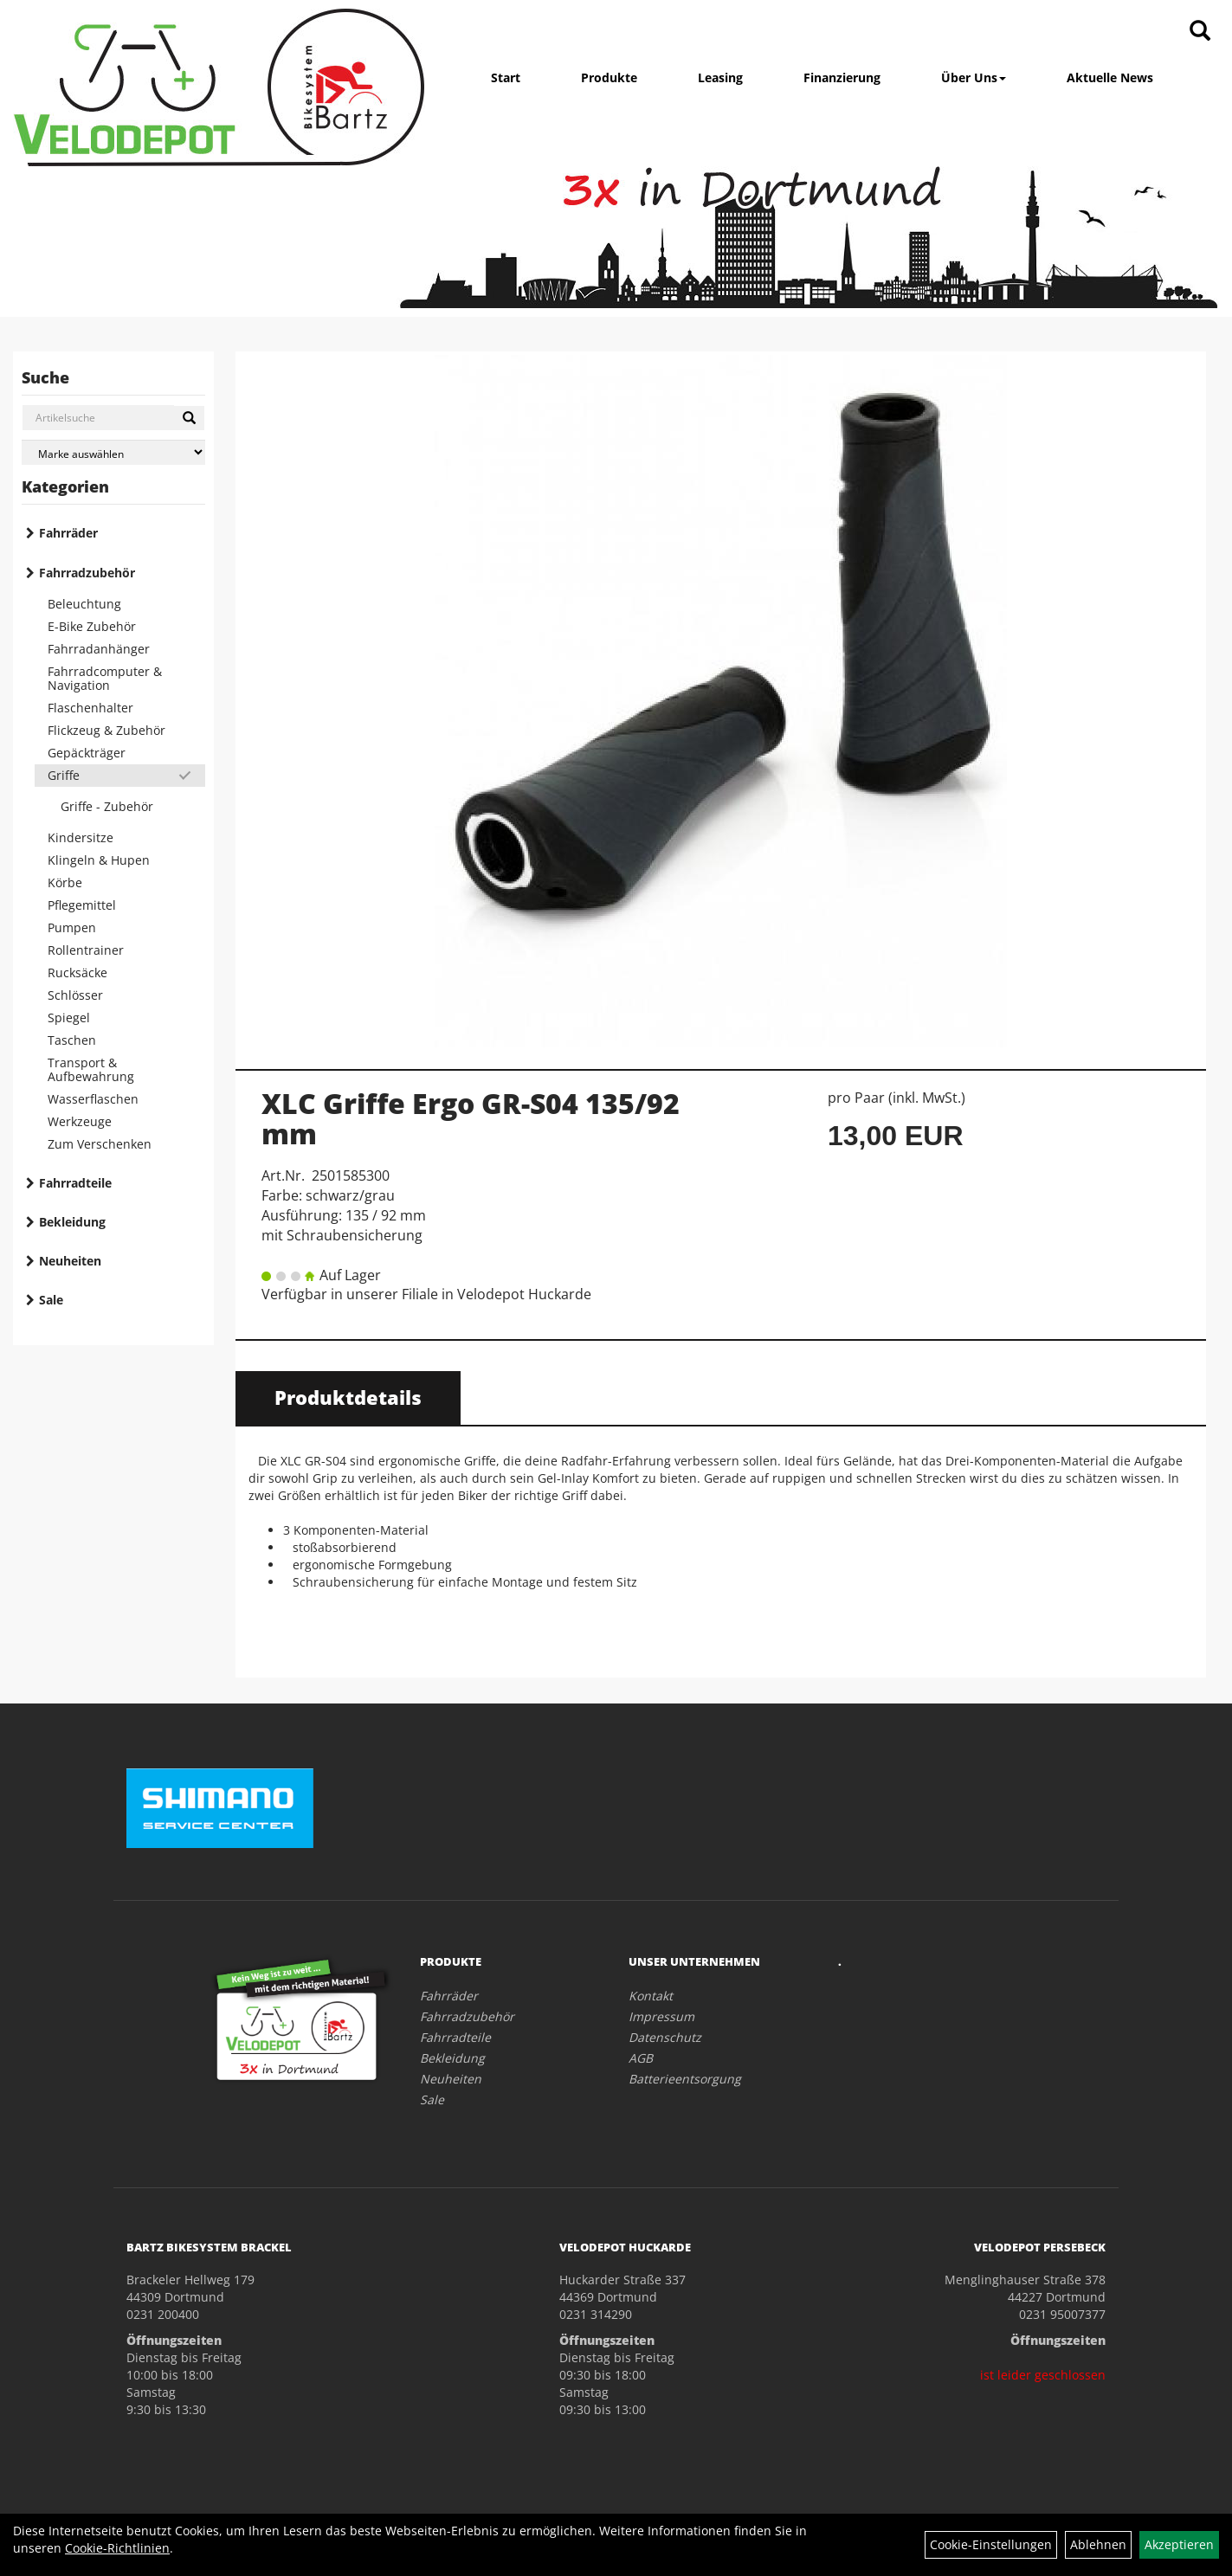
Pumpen (72, 927)
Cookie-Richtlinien (117, 2548)
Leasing (720, 77)
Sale (51, 1299)
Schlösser (75, 995)
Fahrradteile (75, 1183)
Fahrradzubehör (87, 572)
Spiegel (69, 1017)
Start (505, 77)
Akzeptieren (1179, 2544)
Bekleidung (72, 1222)
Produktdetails (348, 1397)
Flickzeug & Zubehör (106, 730)
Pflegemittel (82, 905)
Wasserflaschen (93, 1099)
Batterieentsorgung (685, 2078)
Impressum (661, 2016)
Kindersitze (80, 837)
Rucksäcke (77, 972)
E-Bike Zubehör (92, 626)
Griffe (64, 775)
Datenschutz (665, 2037)
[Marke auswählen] (113, 452)
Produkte (609, 77)
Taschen (72, 1040)
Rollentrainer (86, 950)
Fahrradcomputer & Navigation (105, 678)
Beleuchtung (84, 604)
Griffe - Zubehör (107, 806)
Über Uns (973, 77)
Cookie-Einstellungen (991, 2544)
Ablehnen (1098, 2544)
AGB (641, 2058)
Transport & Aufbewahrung (91, 1069)
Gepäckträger (87, 752)
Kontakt (651, 1995)
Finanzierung (841, 77)
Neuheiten (70, 1261)
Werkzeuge (80, 1121)
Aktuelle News (1110, 77)
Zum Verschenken (100, 1144)
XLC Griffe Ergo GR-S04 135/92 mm (470, 1118)
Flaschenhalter (90, 707)
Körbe (65, 882)
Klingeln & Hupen (99, 860)
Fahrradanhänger (99, 649)
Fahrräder (68, 533)
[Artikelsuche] (1200, 31)
